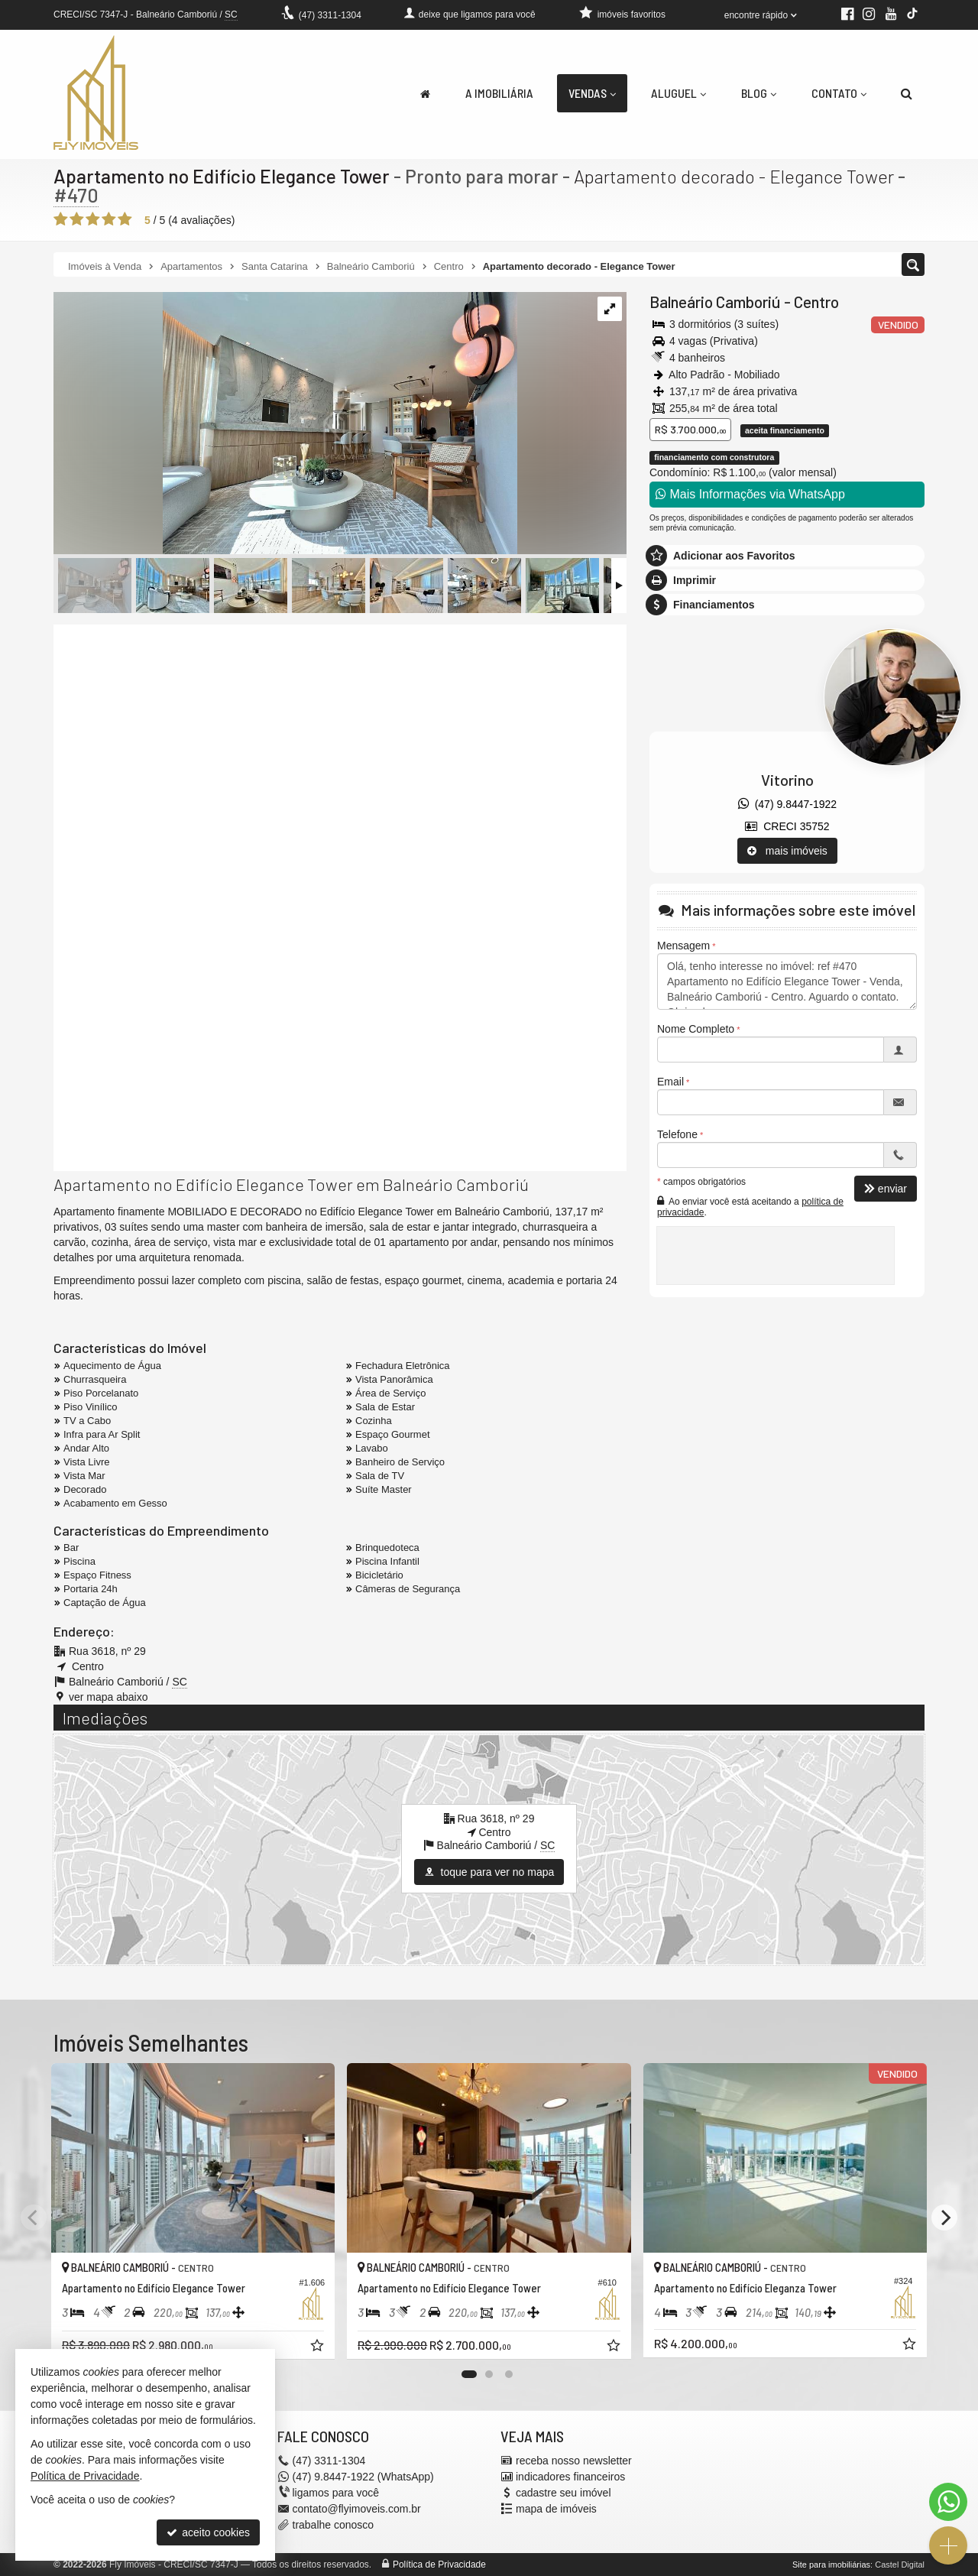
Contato (838, 93)
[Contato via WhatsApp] (948, 2502)
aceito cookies (208, 2532)
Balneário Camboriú (715, 301)
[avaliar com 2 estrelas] (77, 219)
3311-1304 (330, 15)
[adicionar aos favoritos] (319, 2347)
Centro (816, 301)
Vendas (592, 93)
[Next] (944, 2217)
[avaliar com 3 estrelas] (93, 219)
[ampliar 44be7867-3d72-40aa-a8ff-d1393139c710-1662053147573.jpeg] (285, 424)
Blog (758, 93)
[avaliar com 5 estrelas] (125, 219)
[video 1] (340, 762)
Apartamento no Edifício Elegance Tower (221, 175)
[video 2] (340, 1033)
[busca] (906, 93)
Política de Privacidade (439, 2564)
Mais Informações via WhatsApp (750, 494)
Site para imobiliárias (831, 2564)
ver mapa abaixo (108, 1697)
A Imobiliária (499, 93)
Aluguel (678, 93)
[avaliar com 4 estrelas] (109, 219)
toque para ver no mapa (489, 1872)
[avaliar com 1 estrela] (60, 219)
